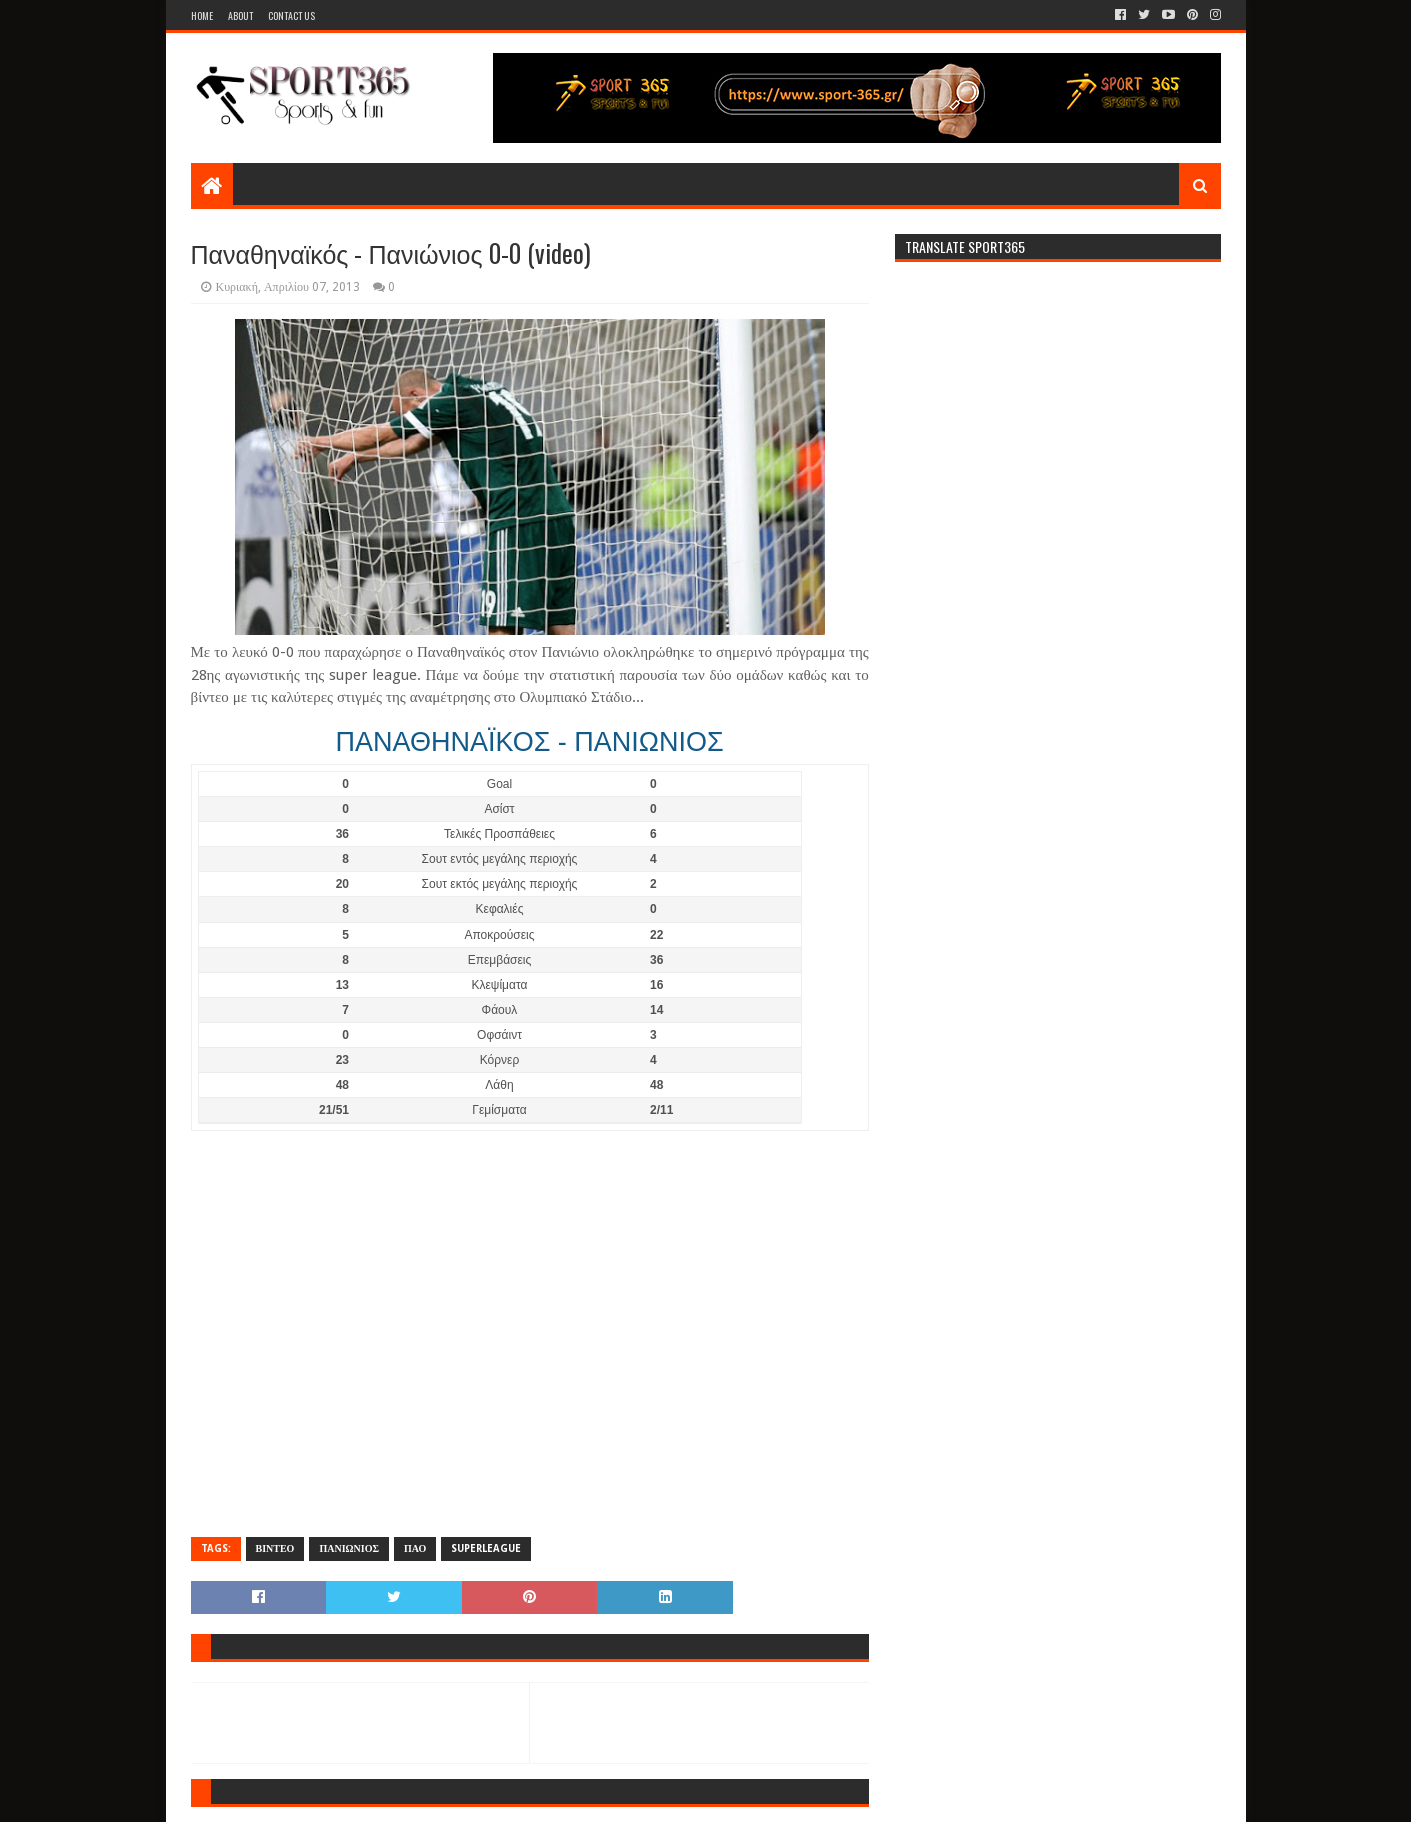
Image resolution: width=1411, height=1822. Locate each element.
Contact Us (291, 15)
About (240, 15)
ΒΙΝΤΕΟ (275, 1548)
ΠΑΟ (415, 1548)
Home (202, 15)
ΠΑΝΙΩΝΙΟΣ (349, 1548)
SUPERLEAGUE (486, 1548)
